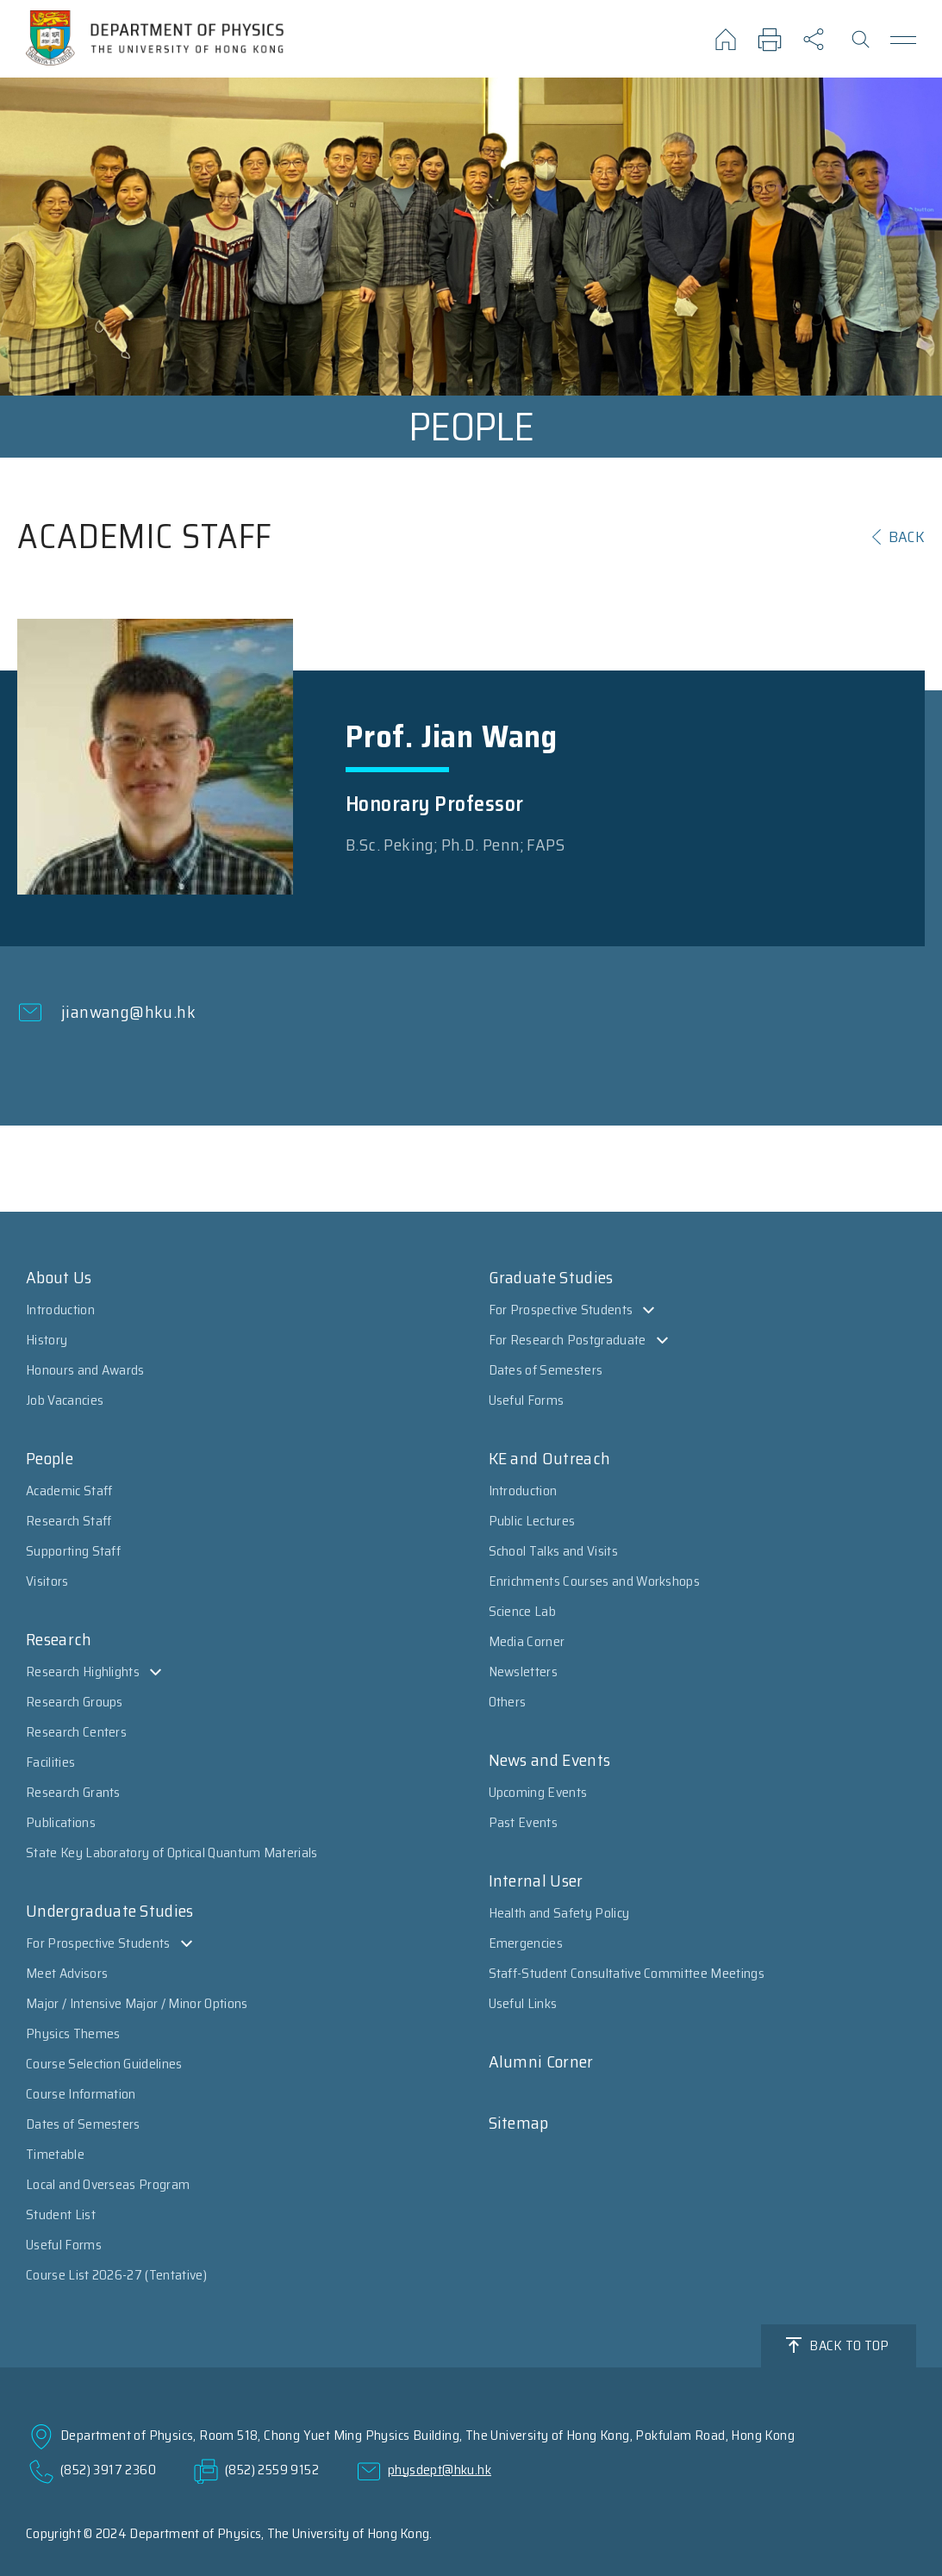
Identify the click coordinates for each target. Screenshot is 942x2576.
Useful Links (523, 2003)
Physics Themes (73, 2033)
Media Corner (527, 1641)
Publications (61, 1822)
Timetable (55, 2154)
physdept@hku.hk (439, 2469)
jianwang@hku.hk (128, 1012)
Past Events (523, 1822)
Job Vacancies (64, 1400)
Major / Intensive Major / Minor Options (136, 2003)
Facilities (50, 1762)
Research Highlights (83, 1671)
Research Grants (73, 1792)
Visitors (47, 1581)
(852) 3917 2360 (108, 2469)
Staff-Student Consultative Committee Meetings (626, 1973)
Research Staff (68, 1520)
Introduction (60, 1309)
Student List (61, 2214)
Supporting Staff (73, 1551)
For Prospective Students (98, 1943)
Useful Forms (64, 2244)
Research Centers (76, 1732)
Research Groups (74, 1701)
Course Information (81, 2094)
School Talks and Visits (553, 1551)
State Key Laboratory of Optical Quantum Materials (172, 1852)
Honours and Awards (85, 1370)
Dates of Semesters (83, 2124)
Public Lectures (532, 1520)
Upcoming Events (538, 1792)
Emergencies (526, 1943)
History (46, 1339)
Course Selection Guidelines (104, 2063)
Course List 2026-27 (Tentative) (116, 2275)
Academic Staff (69, 1490)
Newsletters (523, 1671)
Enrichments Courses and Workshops (595, 1581)
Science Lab (523, 1611)
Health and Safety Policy (559, 1913)
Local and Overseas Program (108, 2184)
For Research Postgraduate (567, 1339)
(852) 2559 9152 (272, 2469)
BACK (907, 537)
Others (508, 1701)
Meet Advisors (67, 1973)
